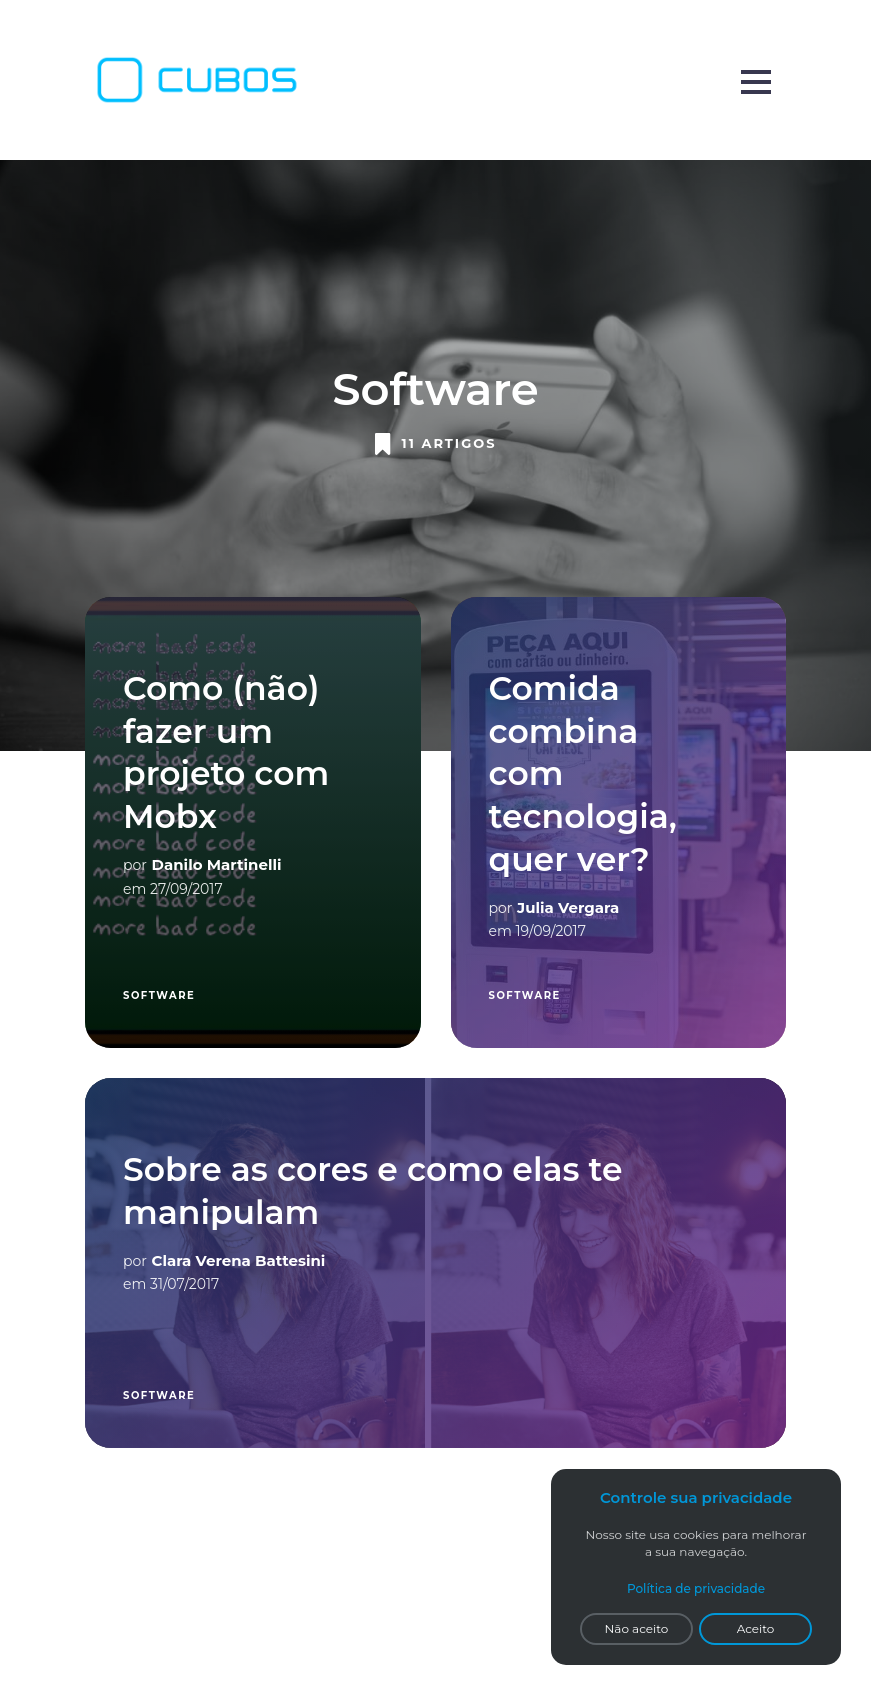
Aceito (756, 1628)
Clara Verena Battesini (239, 1260)
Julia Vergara (568, 907)
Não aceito (637, 1628)
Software (159, 995)
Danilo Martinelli (217, 864)
